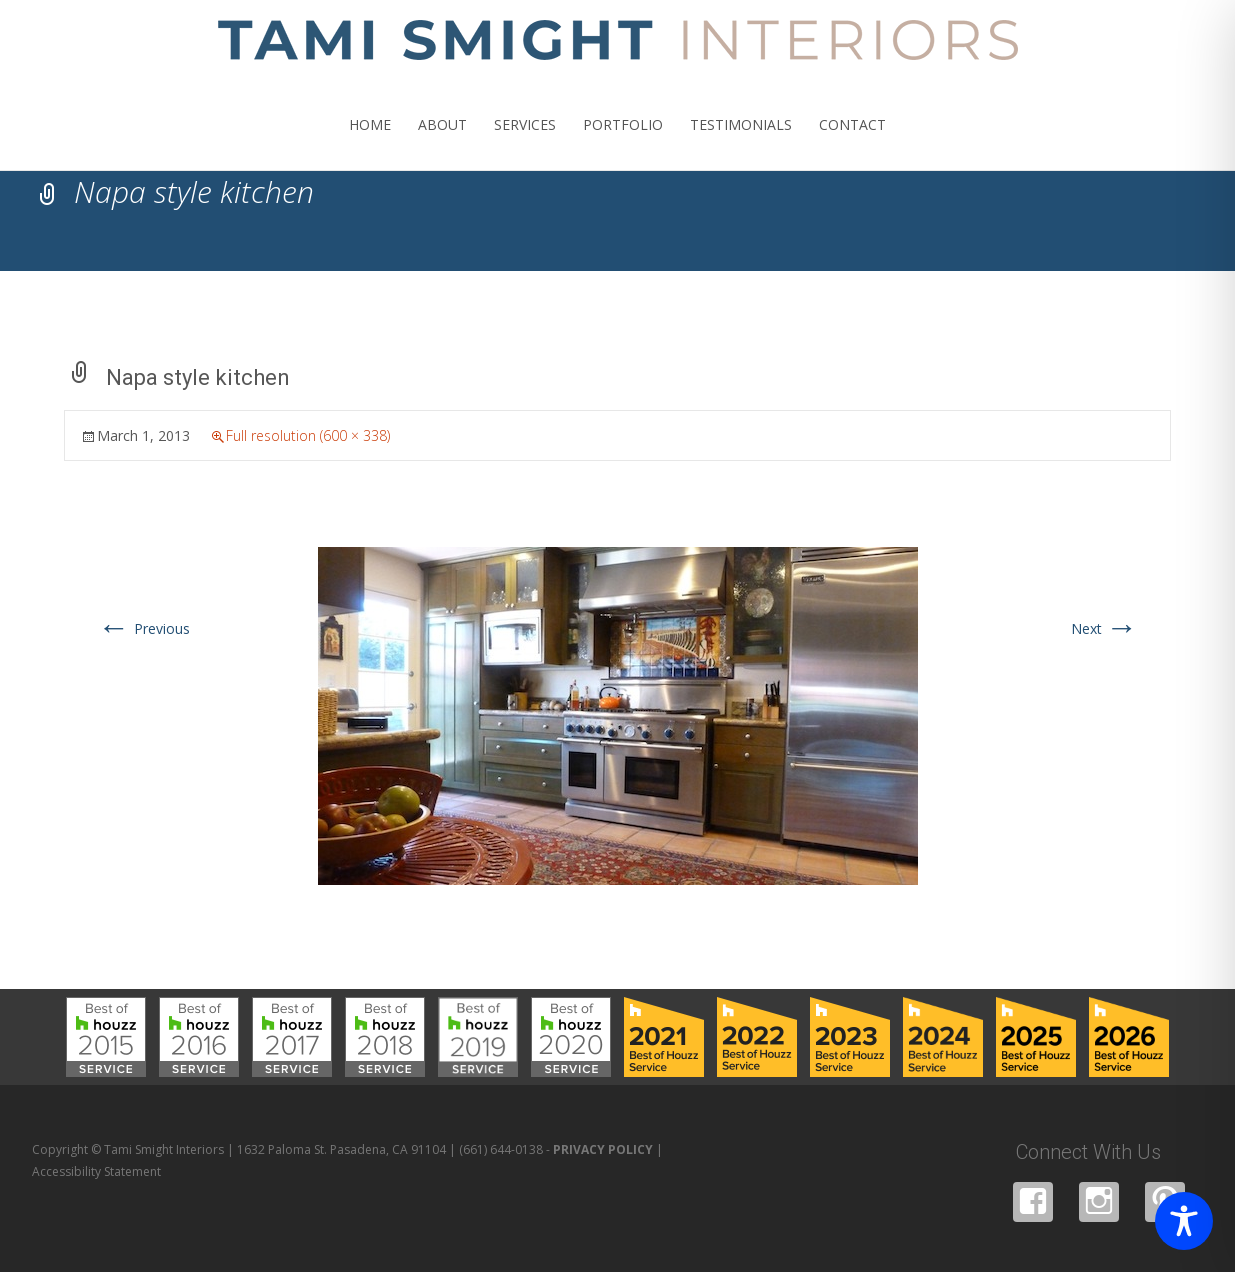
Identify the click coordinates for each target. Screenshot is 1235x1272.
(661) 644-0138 (501, 1149)
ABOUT (442, 142)
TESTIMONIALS (741, 142)
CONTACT (852, 142)
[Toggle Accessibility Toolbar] (1184, 1221)
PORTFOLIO (623, 142)
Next (1104, 628)
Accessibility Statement (96, 1171)
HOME (370, 142)
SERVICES (525, 142)
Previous (144, 628)
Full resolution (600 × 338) (308, 435)
